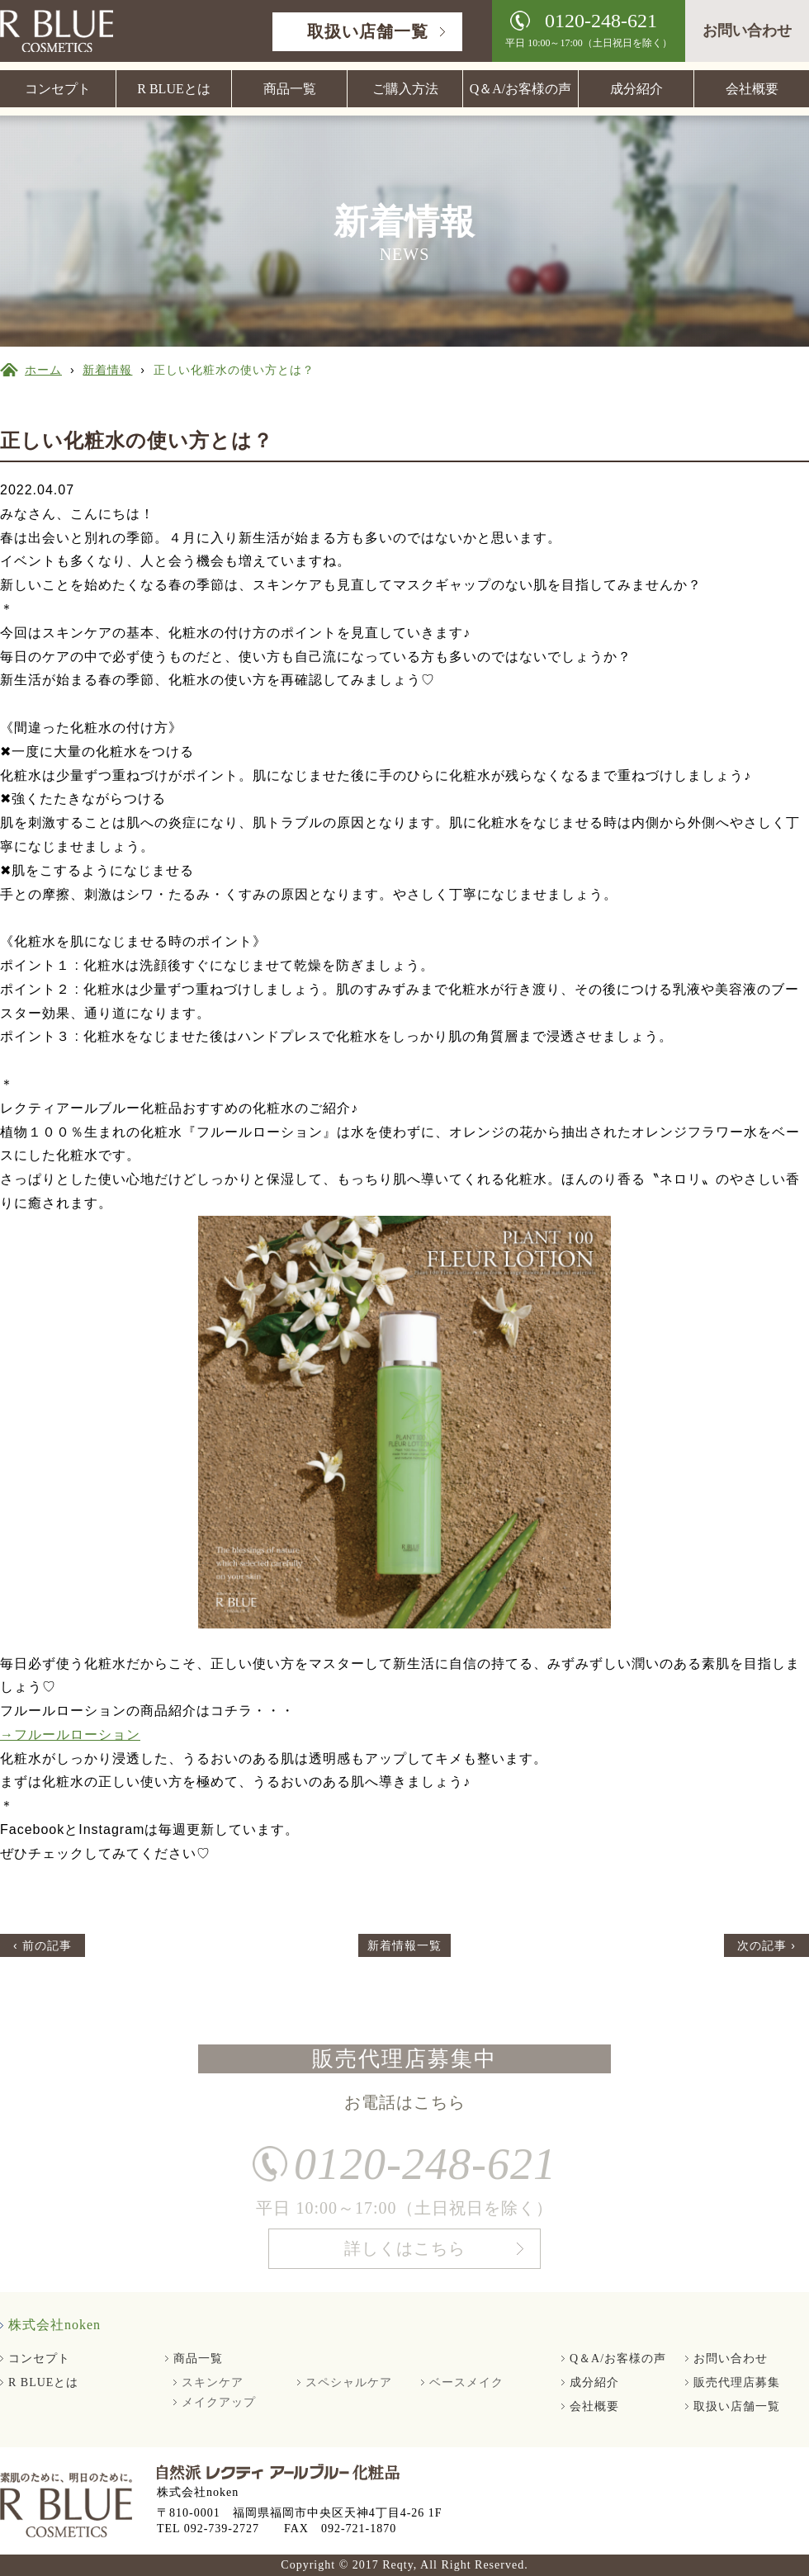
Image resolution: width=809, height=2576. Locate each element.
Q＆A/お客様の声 (521, 89)
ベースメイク (466, 2382)
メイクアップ (219, 2402)
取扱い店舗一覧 (367, 31)
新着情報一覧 (404, 1945)
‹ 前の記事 (42, 1945)
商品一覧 (289, 89)
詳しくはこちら (405, 2254)
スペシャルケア (348, 2382)
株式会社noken (54, 2325)
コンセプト (58, 89)
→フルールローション (70, 1735)
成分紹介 (636, 89)
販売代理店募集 (736, 2382)
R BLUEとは (173, 89)
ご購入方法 (405, 89)
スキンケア (213, 2382)
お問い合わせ (747, 30)
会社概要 (752, 89)
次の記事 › (766, 1945)
